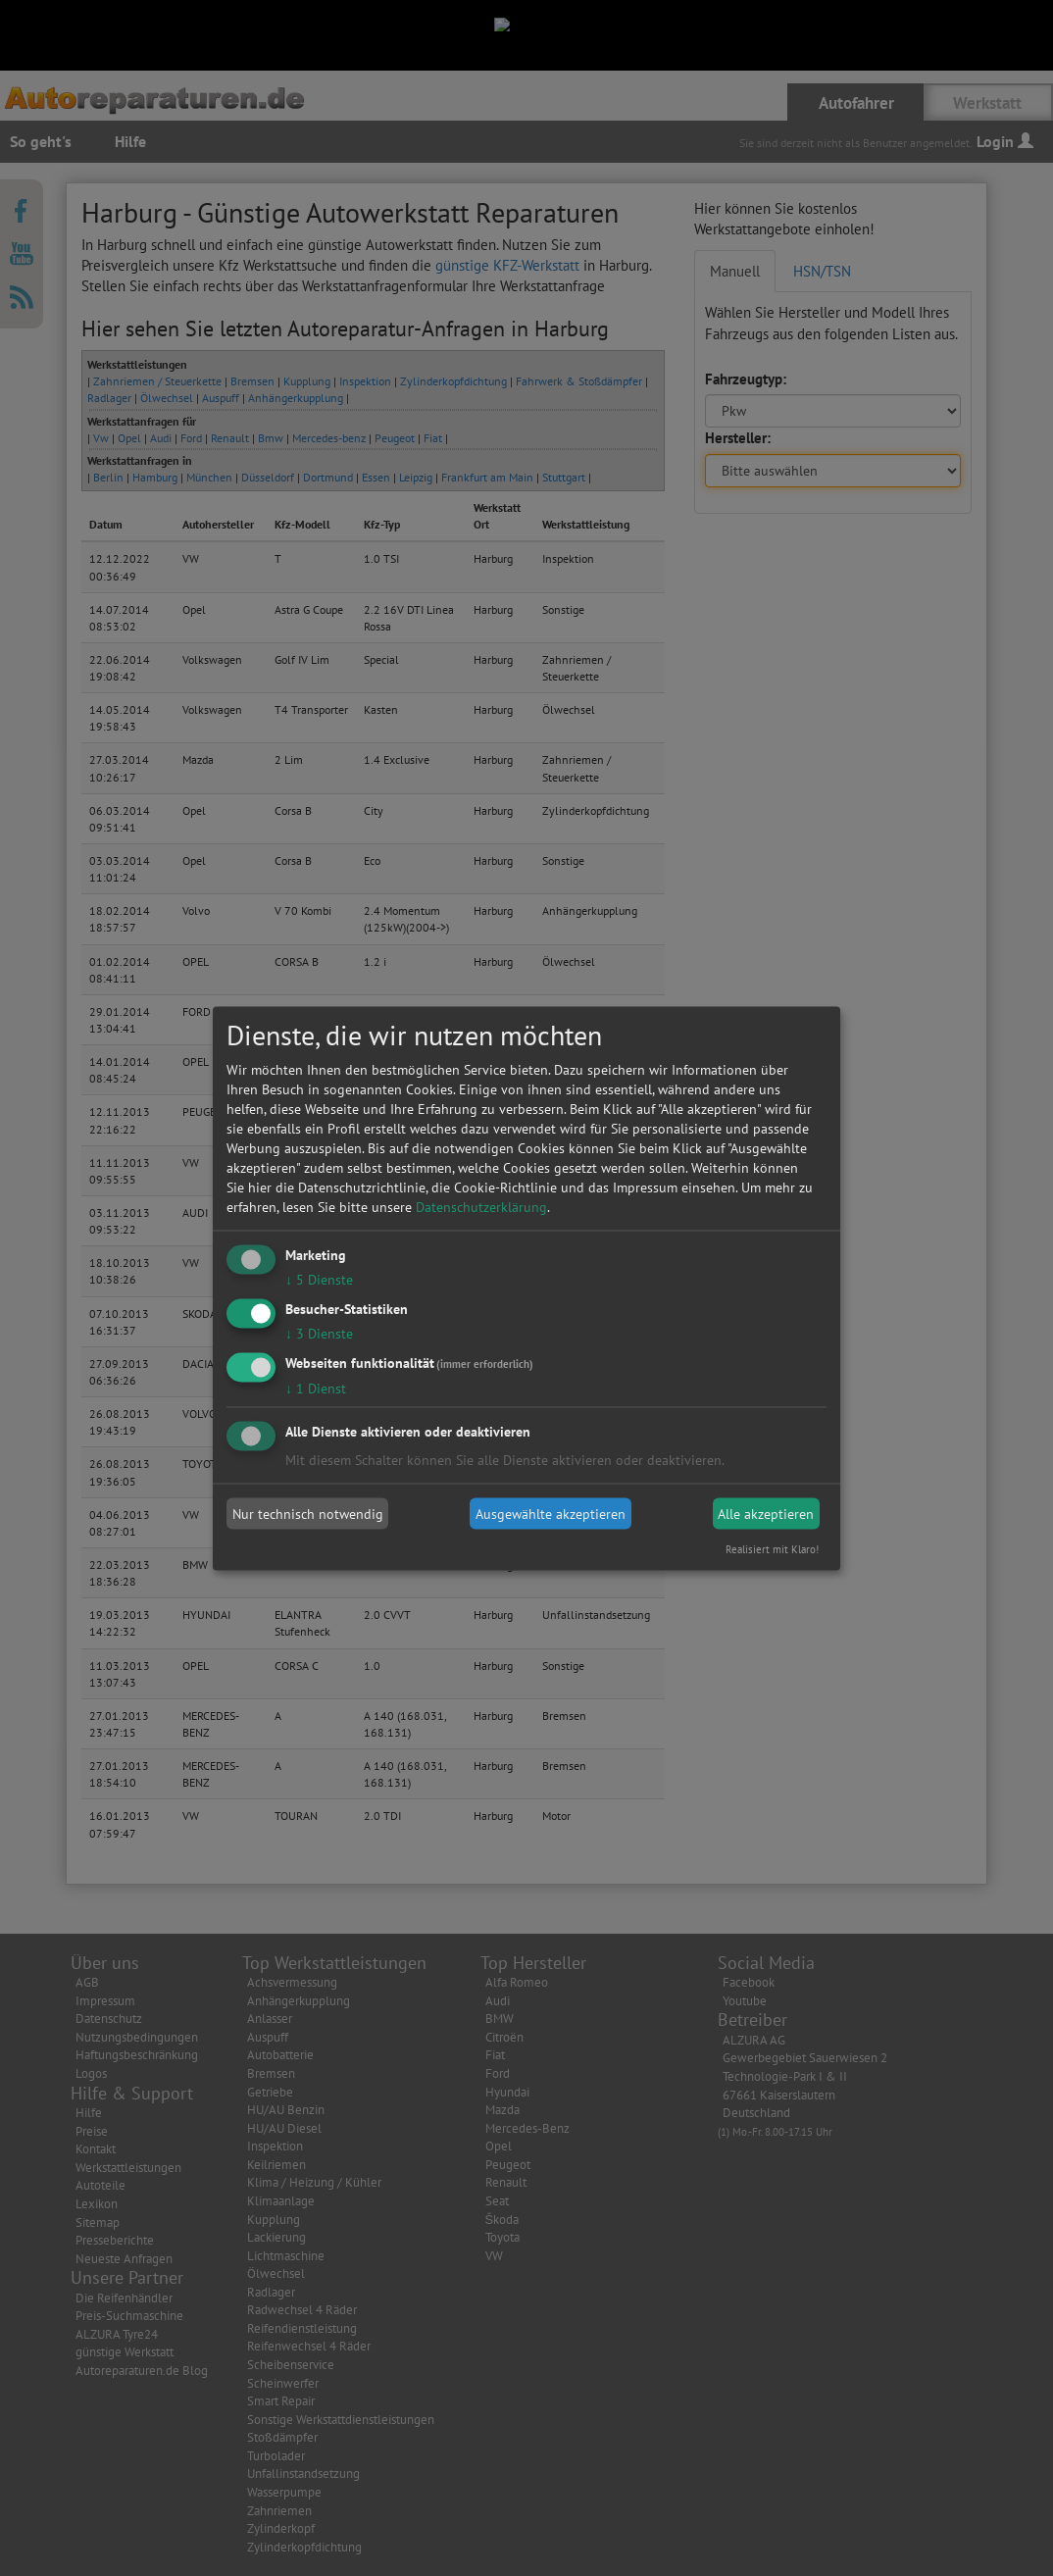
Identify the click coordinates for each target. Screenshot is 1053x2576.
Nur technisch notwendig (307, 1514)
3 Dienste (319, 1332)
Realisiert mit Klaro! (772, 1548)
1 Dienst (315, 1387)
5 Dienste (319, 1279)
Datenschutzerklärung (481, 1207)
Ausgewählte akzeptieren (551, 1514)
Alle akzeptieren (766, 1514)
